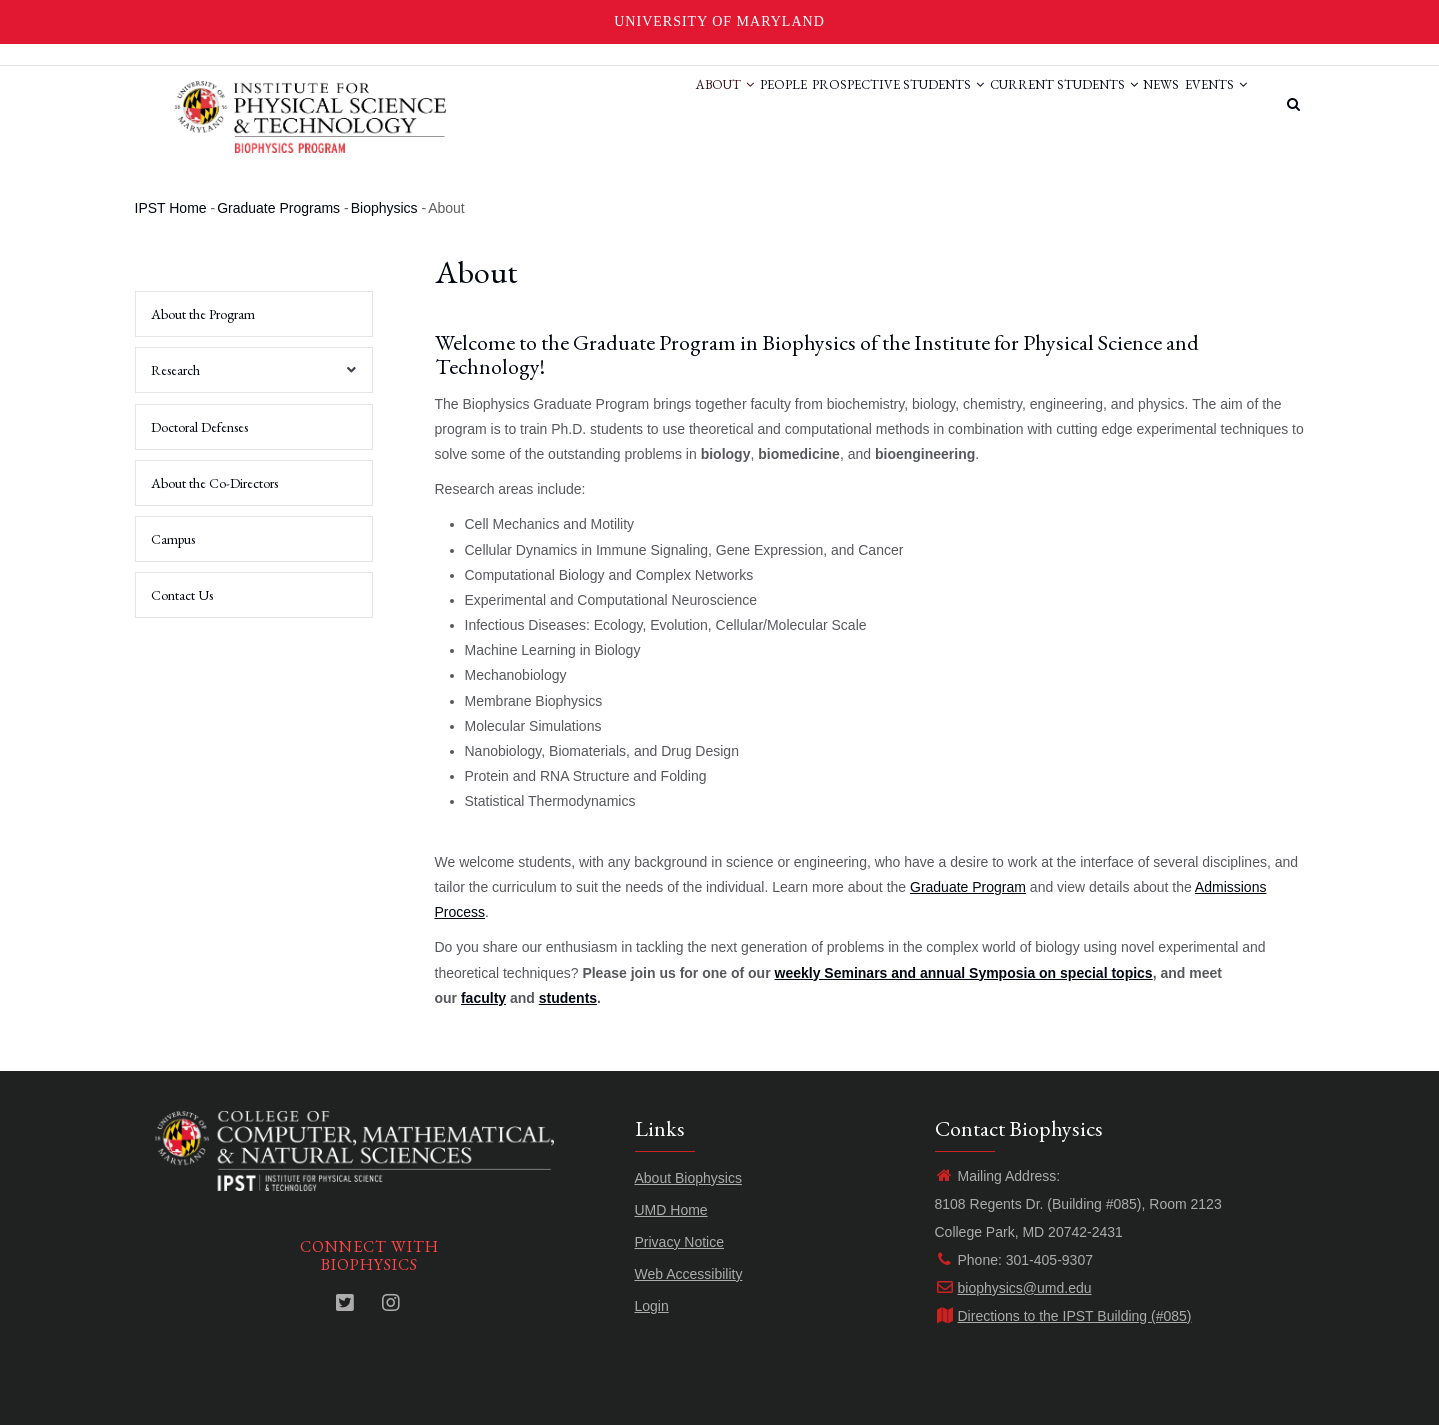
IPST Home (171, 208)
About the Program (203, 314)
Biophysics (384, 208)
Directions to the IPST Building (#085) (1063, 1316)
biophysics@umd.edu (1013, 1288)
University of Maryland (719, 21)
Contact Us (182, 595)
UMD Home (671, 1210)
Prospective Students (848, 103)
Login (652, 1306)
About (646, 103)
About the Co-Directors (214, 483)
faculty (483, 998)
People (718, 103)
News (1140, 103)
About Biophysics (688, 1178)
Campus (173, 539)
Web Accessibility (689, 1274)
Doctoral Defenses (199, 427)
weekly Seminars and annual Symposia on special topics (964, 973)
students (568, 998)
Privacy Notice (679, 1242)
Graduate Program (968, 887)
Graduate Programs (278, 208)
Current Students (1028, 103)
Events (1209, 103)
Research (248, 377)
